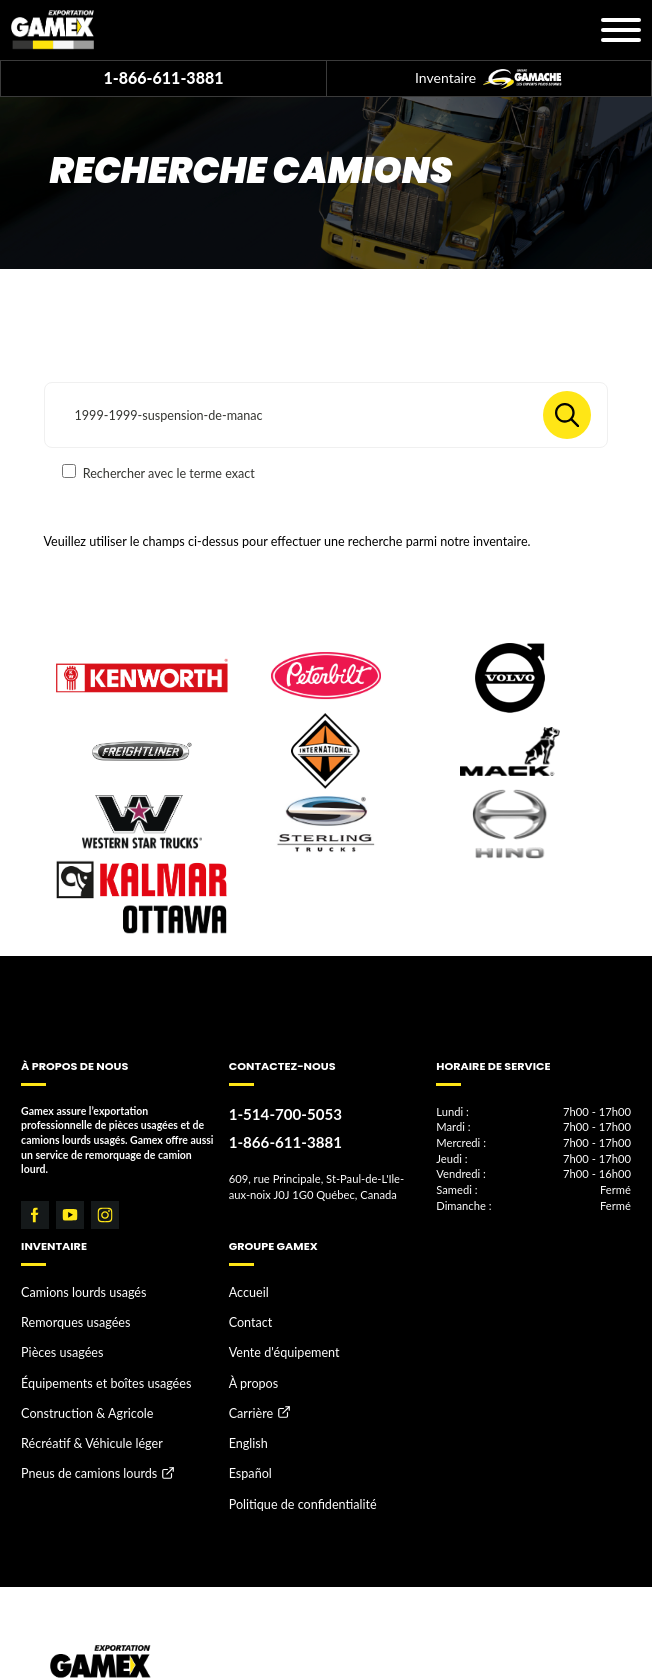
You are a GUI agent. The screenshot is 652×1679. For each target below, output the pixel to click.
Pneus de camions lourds (78, 1444)
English (245, 1419)
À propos (249, 1366)
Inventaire (488, 79)
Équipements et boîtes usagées (92, 1366)
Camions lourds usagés (73, 1291)
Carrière (247, 1394)
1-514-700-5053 (276, 1112)
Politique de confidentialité (290, 1469)
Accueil (245, 1291)
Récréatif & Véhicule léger (80, 1417)
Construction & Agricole (76, 1392)
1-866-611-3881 (163, 77)
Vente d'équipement (275, 1341)
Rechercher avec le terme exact (158, 472)
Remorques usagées (66, 1316)
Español (247, 1444)
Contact (247, 1316)
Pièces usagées (55, 1341)
